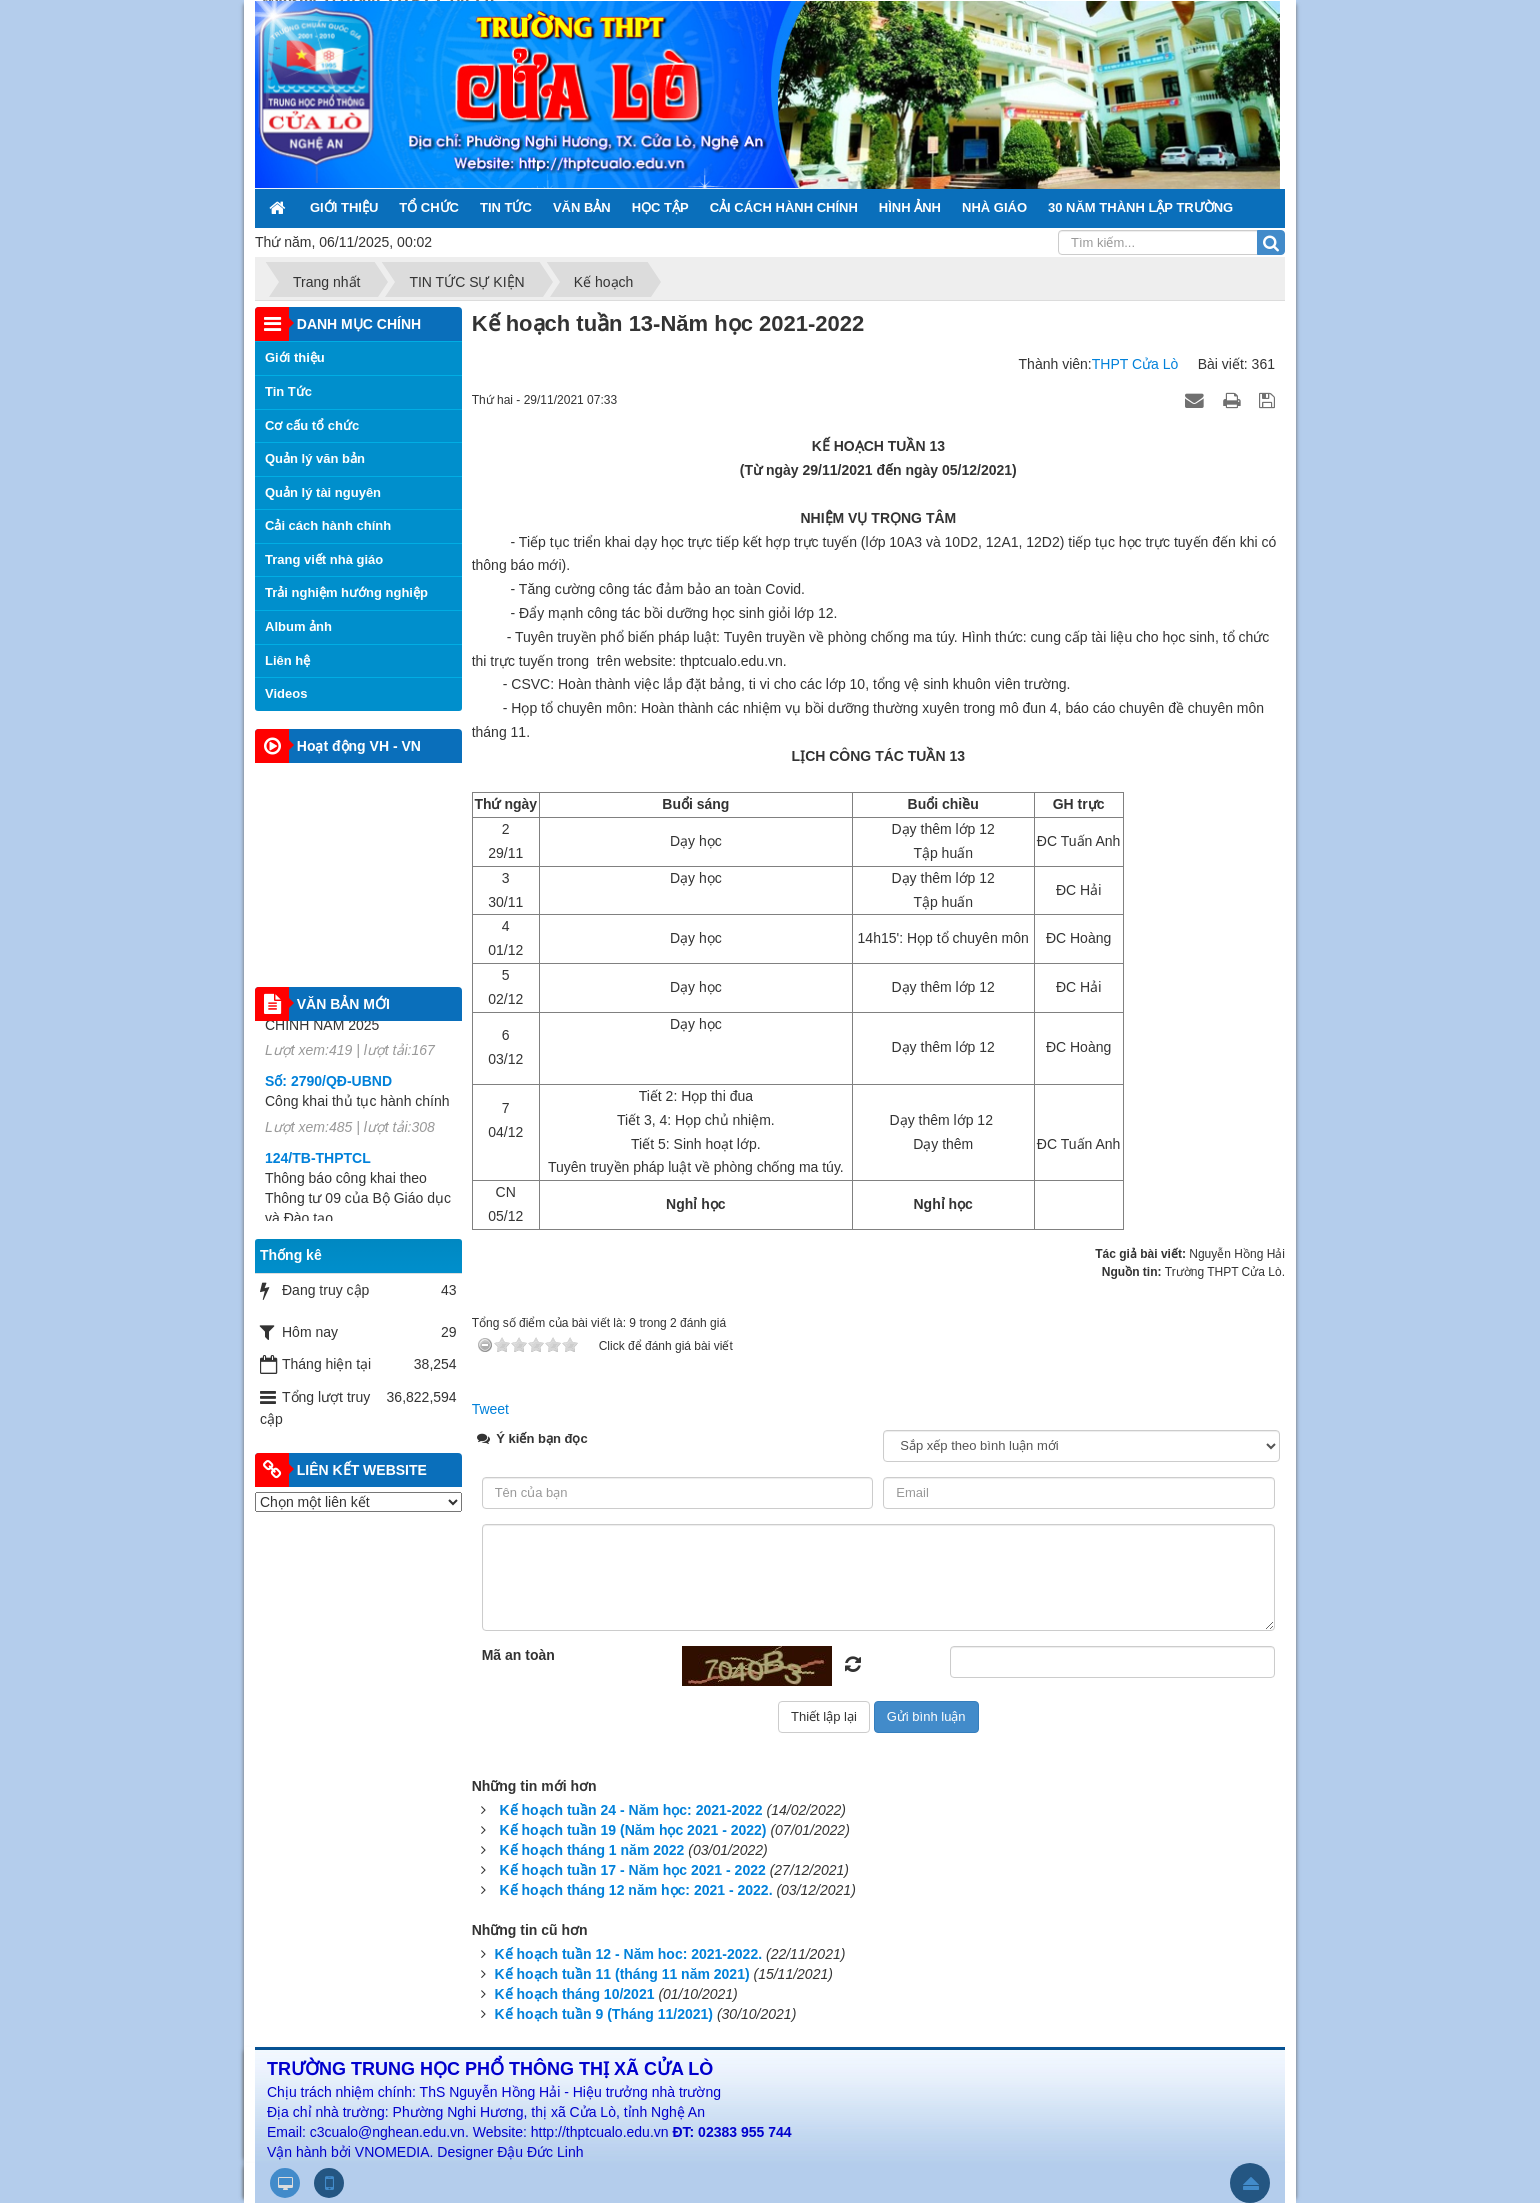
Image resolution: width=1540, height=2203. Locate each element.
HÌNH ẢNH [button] (910, 207)
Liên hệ (287, 660)
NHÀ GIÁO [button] (994, 207)
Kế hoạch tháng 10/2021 (575, 1994)
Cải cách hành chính (328, 525)
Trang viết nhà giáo (324, 559)
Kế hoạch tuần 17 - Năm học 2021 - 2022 (633, 1870)
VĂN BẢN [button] (582, 207)
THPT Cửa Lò (1135, 364)
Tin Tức (288, 391)
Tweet (490, 1409)
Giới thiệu (295, 357)
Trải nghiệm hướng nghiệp (346, 592)
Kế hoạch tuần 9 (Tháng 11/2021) (604, 2014)
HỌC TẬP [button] (660, 207)
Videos (286, 693)
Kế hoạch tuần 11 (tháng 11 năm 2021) (622, 1974)
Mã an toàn (518, 1655)
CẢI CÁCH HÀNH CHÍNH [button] (784, 207)
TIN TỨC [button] (506, 207)
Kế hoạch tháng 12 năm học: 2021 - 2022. (636, 1890)
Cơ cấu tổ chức (312, 425)
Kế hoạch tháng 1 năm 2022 (592, 1850)
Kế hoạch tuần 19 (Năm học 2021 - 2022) (633, 1830)
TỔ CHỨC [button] (429, 207)
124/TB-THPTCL (318, 1172)
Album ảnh (298, 626)
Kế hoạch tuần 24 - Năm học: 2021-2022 (631, 1810)
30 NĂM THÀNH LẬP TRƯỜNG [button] (1140, 207)
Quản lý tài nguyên (323, 492)
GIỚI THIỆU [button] (344, 207)
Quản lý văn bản (315, 458)
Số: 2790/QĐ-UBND (328, 1095)
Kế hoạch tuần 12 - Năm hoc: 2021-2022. (629, 1954)
